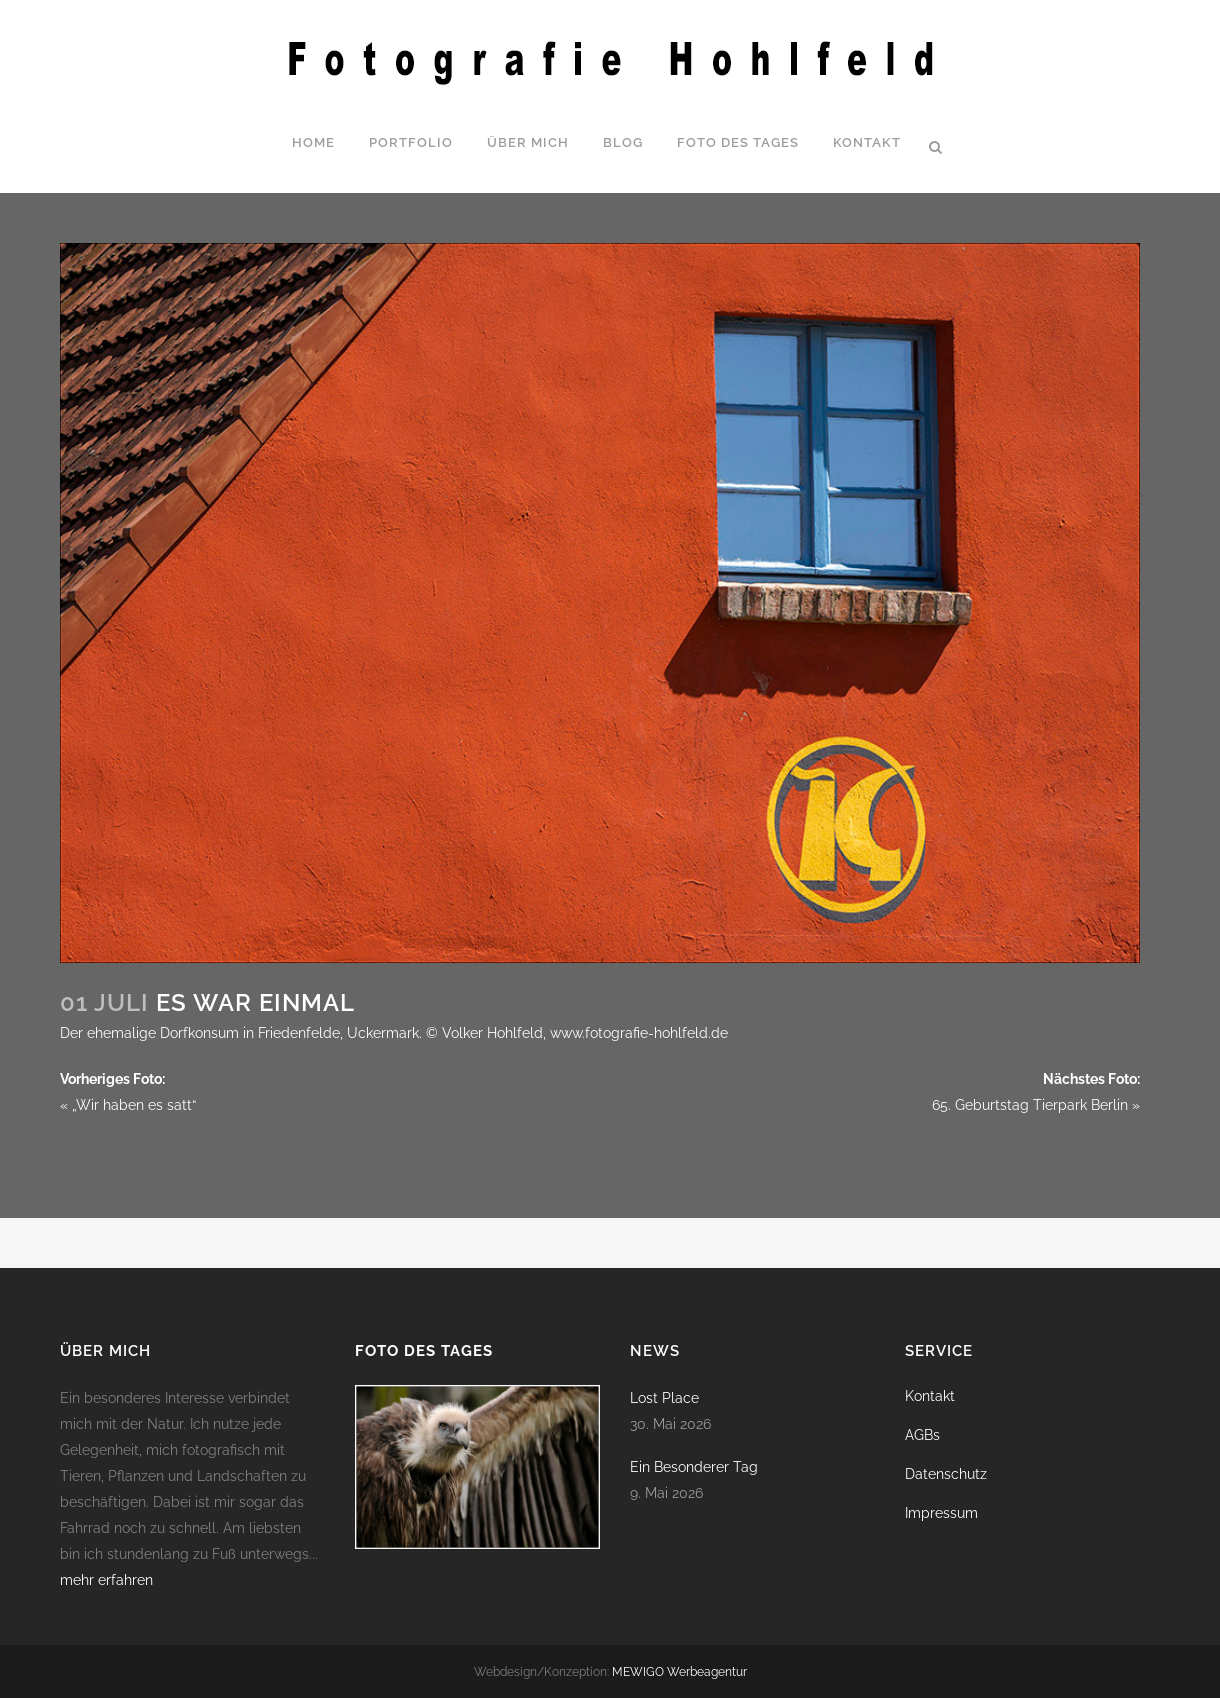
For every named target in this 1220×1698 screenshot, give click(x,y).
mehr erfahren (106, 1580)
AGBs (922, 1435)
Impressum (941, 1513)
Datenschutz (946, 1474)
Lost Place (664, 1398)
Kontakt (930, 1396)
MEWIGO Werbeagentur (679, 1672)
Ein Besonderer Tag (694, 1467)
